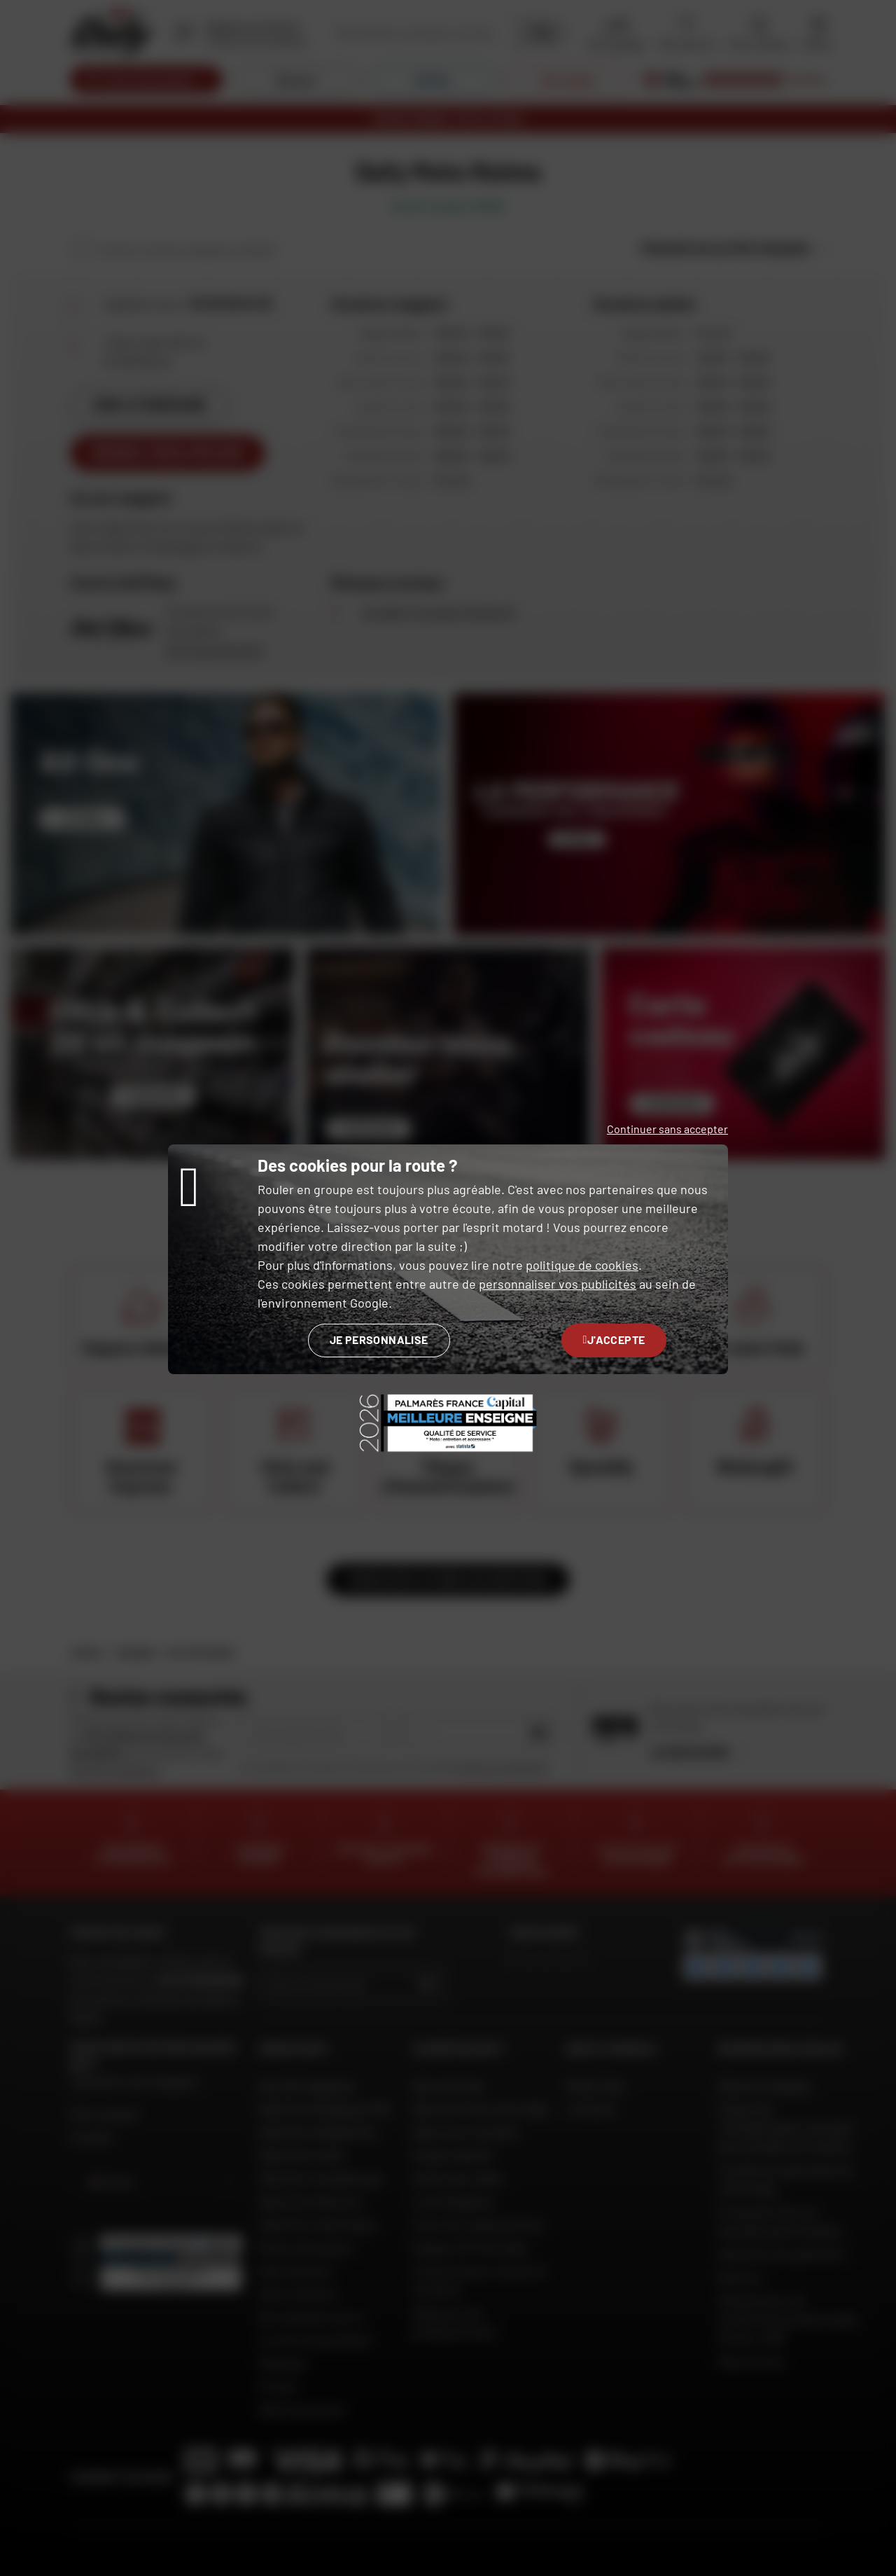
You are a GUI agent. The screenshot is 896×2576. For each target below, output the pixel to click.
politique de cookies (582, 1265)
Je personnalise (379, 1339)
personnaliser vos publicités (557, 1284)
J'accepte (614, 1339)
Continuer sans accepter (667, 1128)
